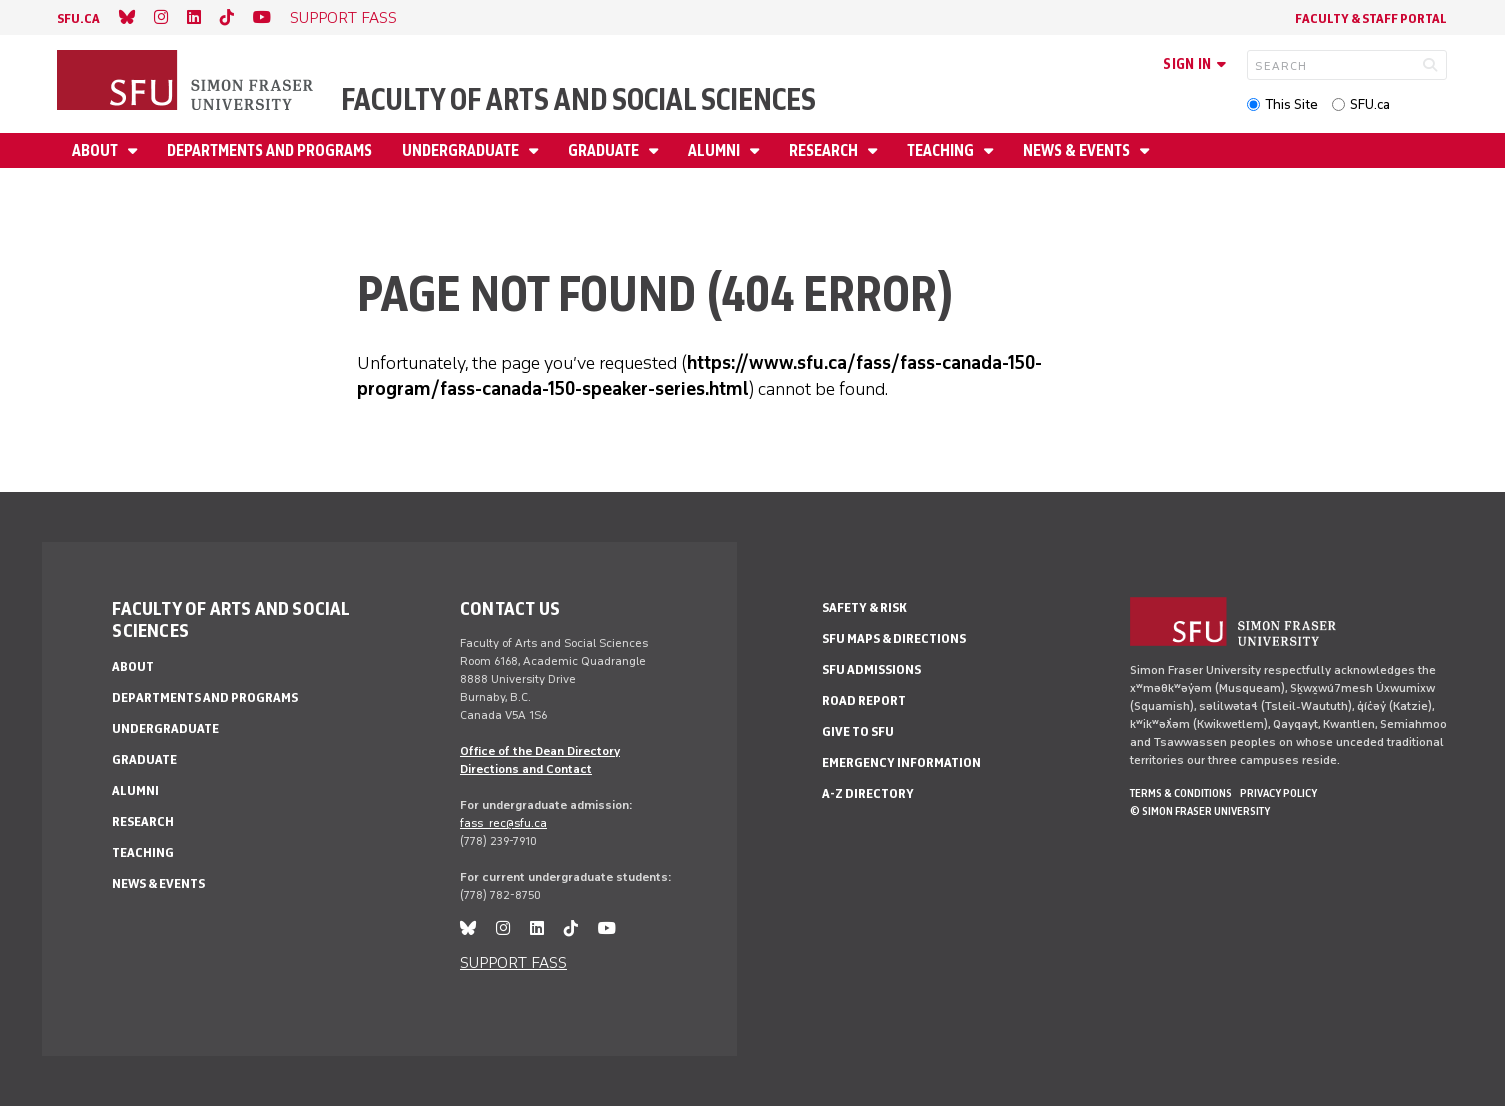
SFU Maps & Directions (894, 638)
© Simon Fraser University (1200, 811)
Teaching (942, 150)
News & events (1078, 150)
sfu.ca (78, 18)
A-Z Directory (868, 793)
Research (825, 150)
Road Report (864, 700)
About (96, 150)
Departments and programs (269, 150)
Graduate (605, 150)
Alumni (715, 150)
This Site (1291, 104)
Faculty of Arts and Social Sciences (578, 99)
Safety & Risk (864, 607)
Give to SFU (858, 731)
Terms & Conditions (1181, 793)
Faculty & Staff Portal (1371, 18)
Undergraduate (462, 150)
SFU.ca (1370, 104)
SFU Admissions (871, 669)
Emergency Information (901, 762)
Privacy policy (1278, 793)
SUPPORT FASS (343, 17)
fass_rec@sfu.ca (503, 823)
